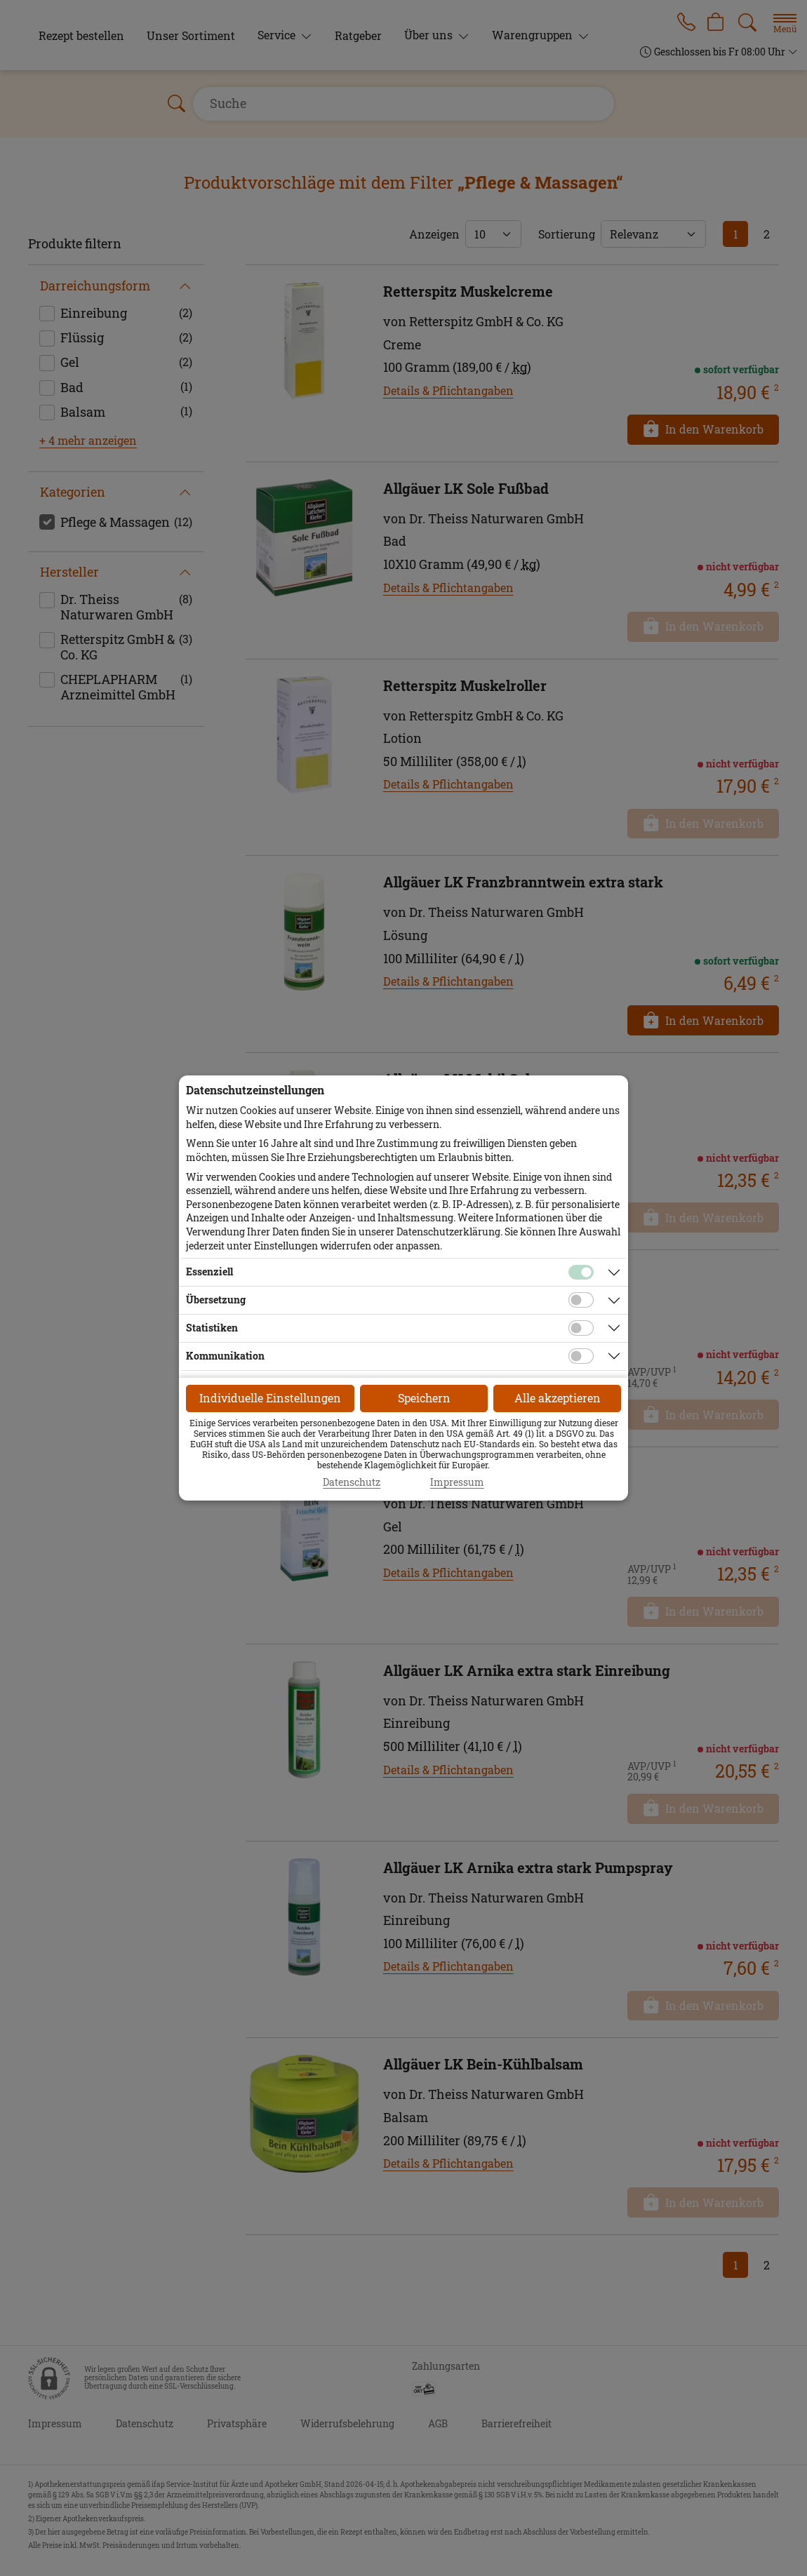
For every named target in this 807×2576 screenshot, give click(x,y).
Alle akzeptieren (557, 1397)
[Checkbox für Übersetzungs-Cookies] (581, 1300)
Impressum (457, 1482)
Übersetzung (216, 1299)
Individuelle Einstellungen (270, 1397)
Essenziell (209, 1271)
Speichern (424, 1397)
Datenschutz (351, 1482)
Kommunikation (225, 1355)
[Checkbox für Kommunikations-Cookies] (581, 1356)
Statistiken (212, 1327)
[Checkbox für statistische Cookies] (581, 1328)
